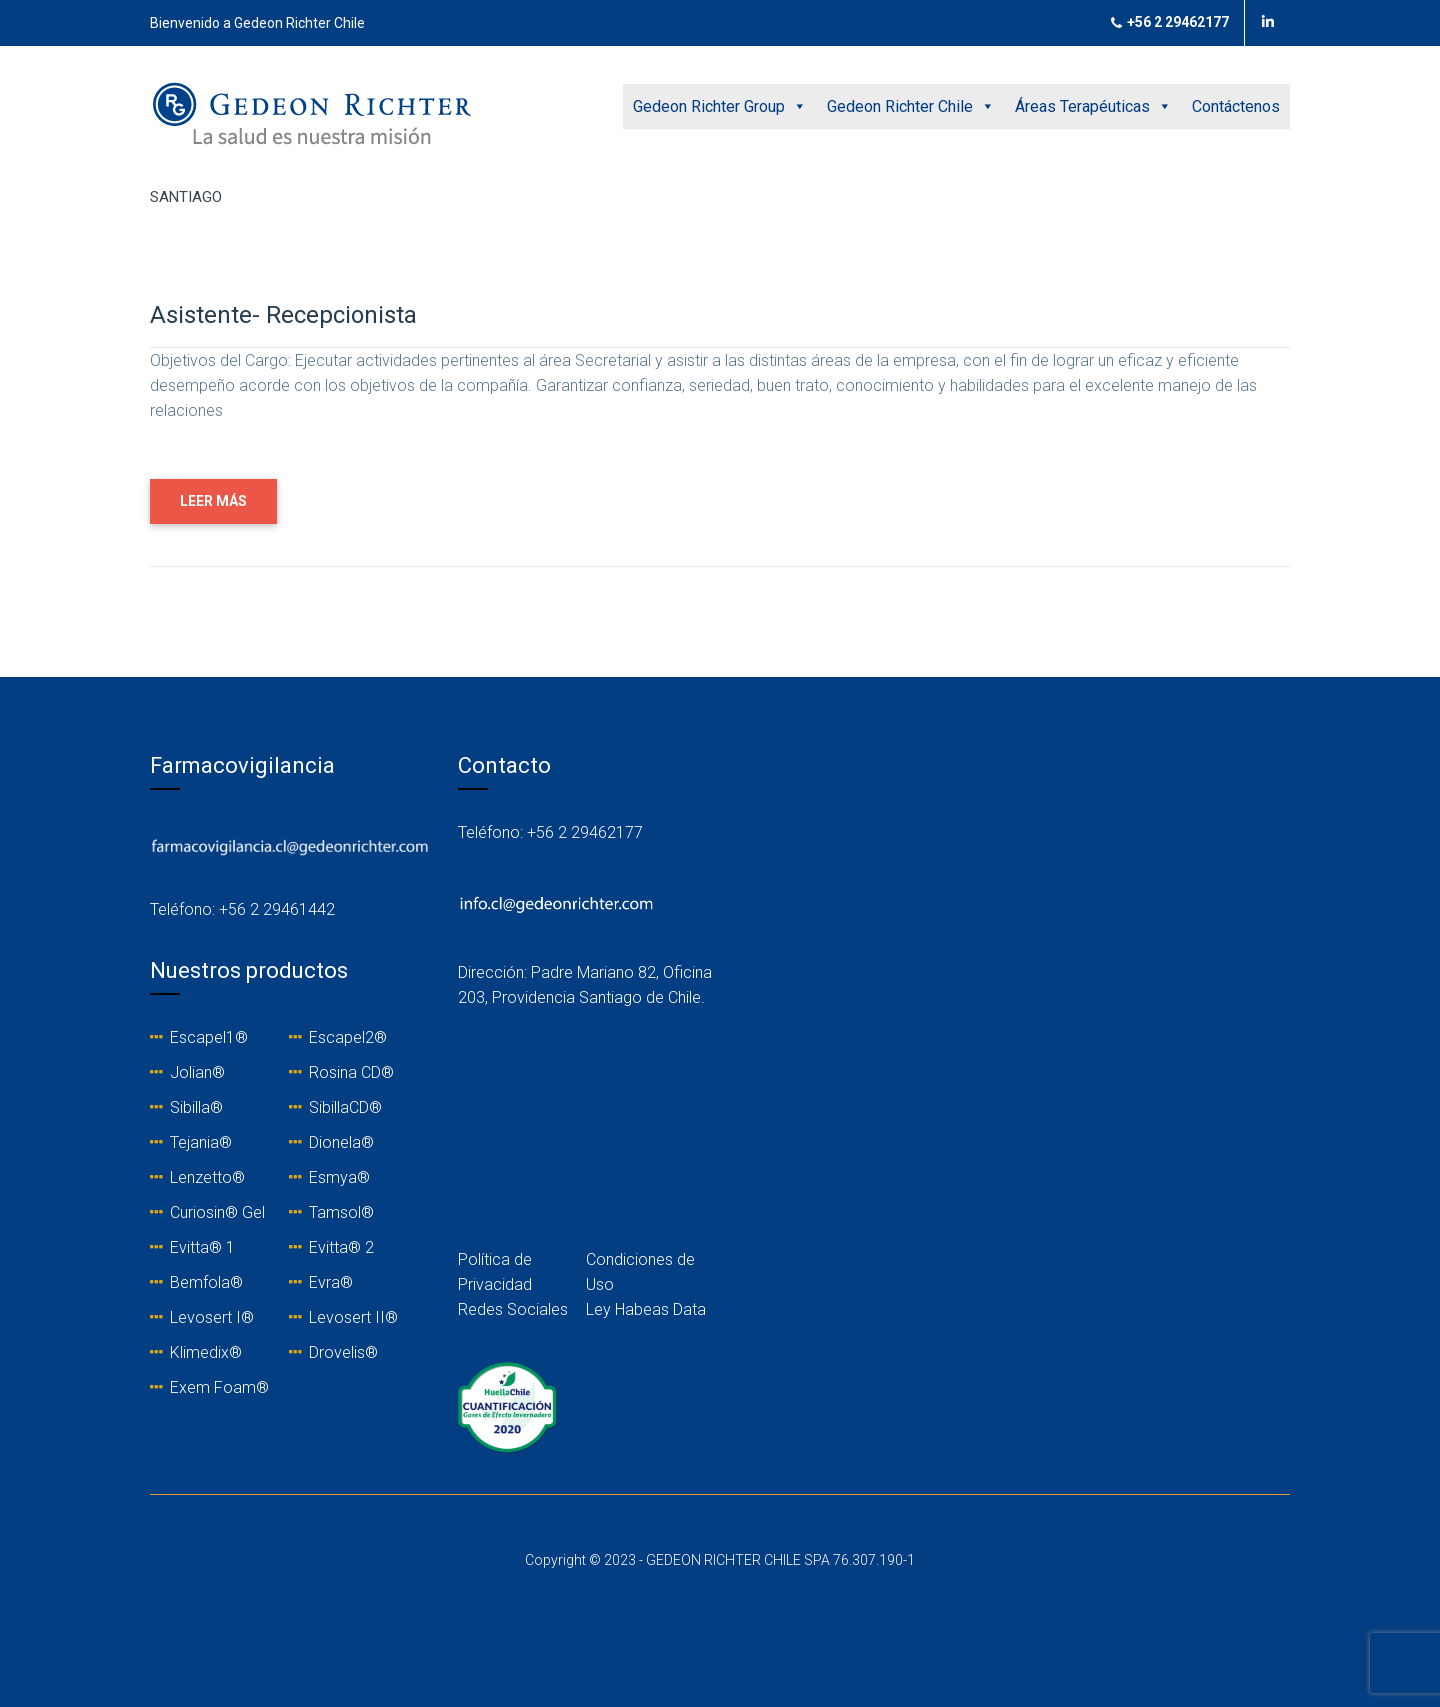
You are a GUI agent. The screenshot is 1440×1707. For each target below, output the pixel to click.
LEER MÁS (213, 501)
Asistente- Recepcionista (283, 315)
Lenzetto (201, 1177)
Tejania (194, 1142)
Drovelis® (343, 1352)
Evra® (331, 1282)
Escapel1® (209, 1037)
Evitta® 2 (341, 1247)
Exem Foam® (219, 1387)
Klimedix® (206, 1352)
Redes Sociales (513, 1309)
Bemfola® (206, 1282)
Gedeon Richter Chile (911, 106)
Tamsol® (341, 1212)
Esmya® (339, 1177)
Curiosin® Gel (217, 1212)
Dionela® (341, 1142)
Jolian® (197, 1072)
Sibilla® (196, 1107)
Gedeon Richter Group (720, 106)
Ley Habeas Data (646, 1309)
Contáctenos (1236, 106)
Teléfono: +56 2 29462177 (550, 832)
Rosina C (340, 1072)
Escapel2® (348, 1037)
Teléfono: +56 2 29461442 (242, 909)
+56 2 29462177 (1170, 23)
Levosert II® (353, 1317)
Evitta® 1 (202, 1247)
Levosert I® (212, 1317)
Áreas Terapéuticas (1093, 106)
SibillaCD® (345, 1107)
